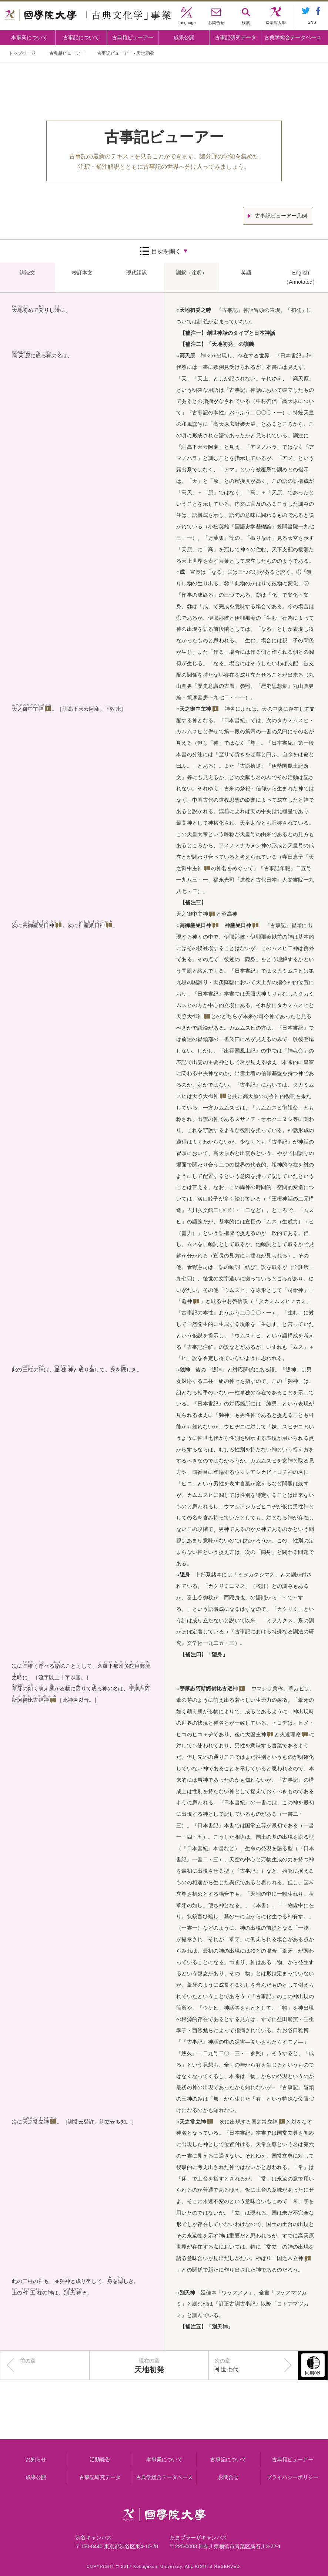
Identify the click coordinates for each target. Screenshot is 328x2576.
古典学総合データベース (292, 37)
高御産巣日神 (38, 925)
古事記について (81, 37)
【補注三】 (193, 902)
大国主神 (255, 1734)
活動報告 (100, 2459)
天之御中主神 (28, 709)
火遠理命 (290, 1734)
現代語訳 (136, 273)
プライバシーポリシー (292, 2477)
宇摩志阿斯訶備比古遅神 (209, 1688)
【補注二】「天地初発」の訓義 (217, 344)
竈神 (186, 1301)
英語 (246, 273)
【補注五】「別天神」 (206, 2327)
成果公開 (184, 37)
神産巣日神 (91, 925)
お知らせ (36, 2459)
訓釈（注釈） (191, 273)
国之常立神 (264, 2122)
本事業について (29, 37)
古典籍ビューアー (132, 37)
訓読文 (27, 273)
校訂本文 (82, 273)
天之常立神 (36, 2122)
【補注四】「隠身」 (204, 1654)
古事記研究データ (235, 37)
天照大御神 (189, 1016)
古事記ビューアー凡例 (281, 216)
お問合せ (228, 2477)
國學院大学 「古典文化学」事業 (88, 16)
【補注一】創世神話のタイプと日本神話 (227, 333)
